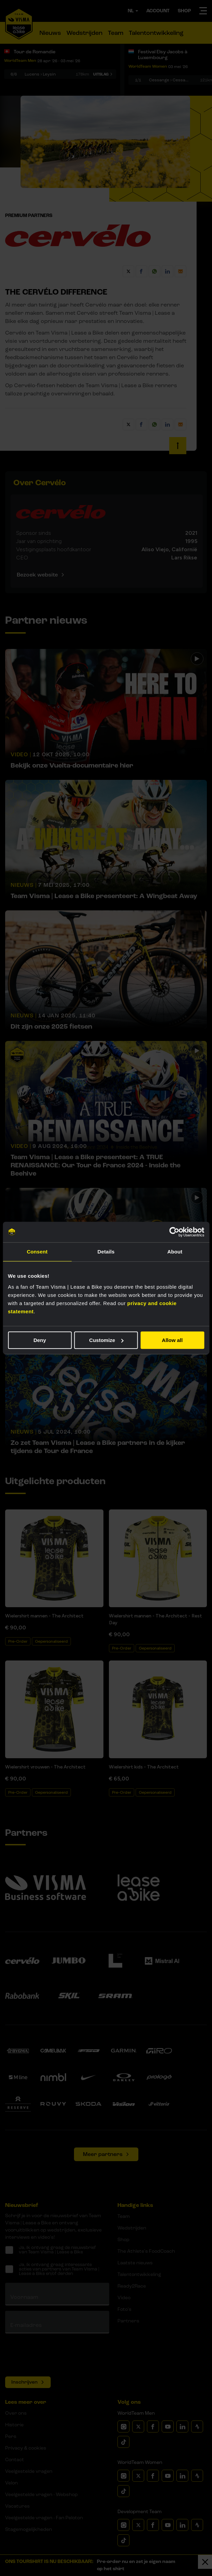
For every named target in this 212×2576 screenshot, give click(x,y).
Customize (106, 1340)
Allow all (172, 1340)
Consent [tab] (37, 1252)
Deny (40, 1340)
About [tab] (175, 1252)
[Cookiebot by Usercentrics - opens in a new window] (174, 1232)
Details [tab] (106, 1252)
